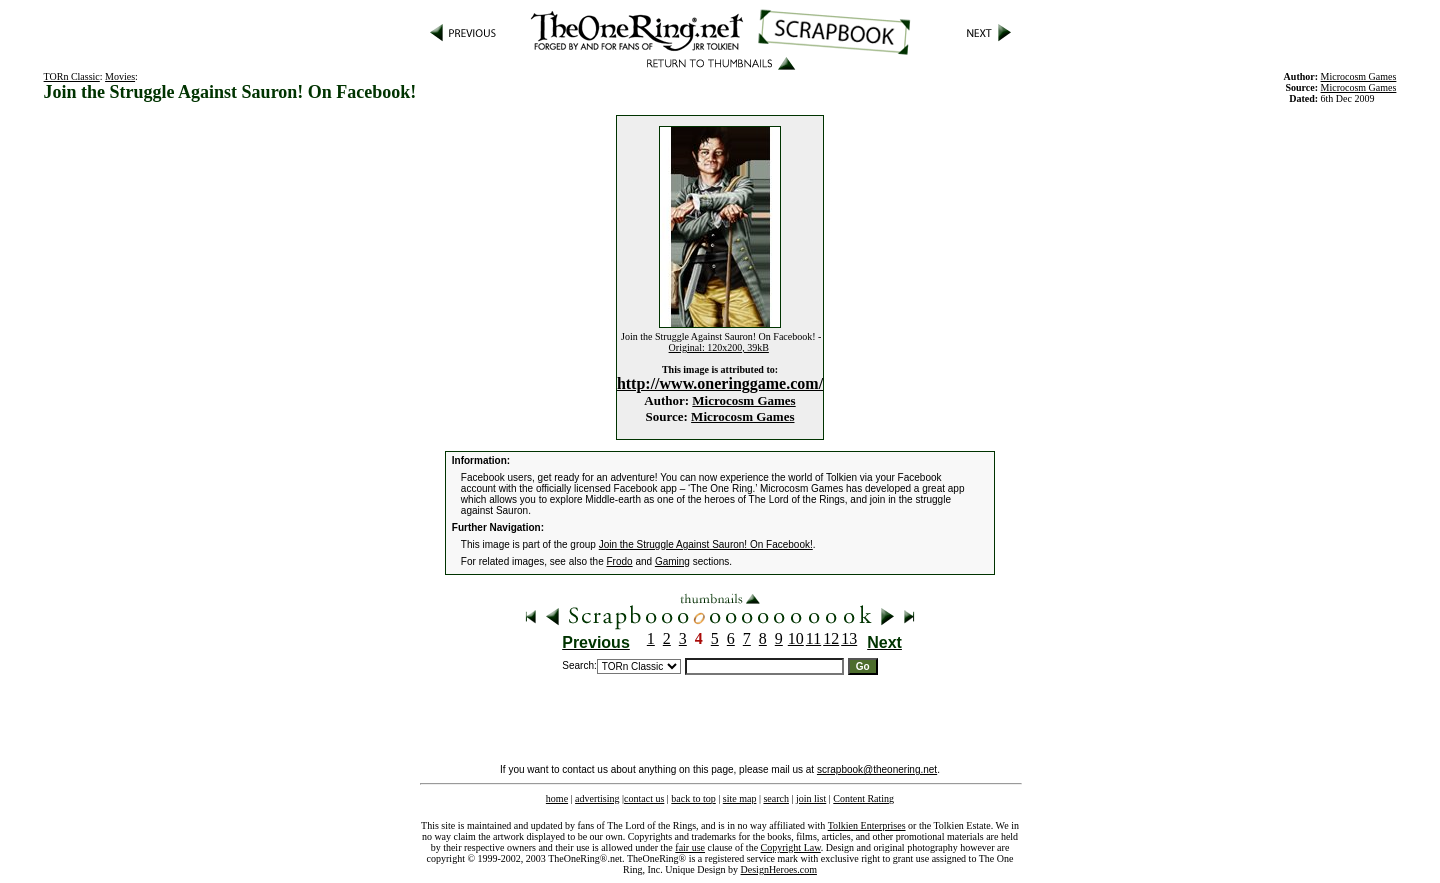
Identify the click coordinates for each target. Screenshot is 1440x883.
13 (849, 638)
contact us (644, 798)
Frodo (620, 561)
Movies (120, 76)
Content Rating (863, 798)
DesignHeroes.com (779, 869)
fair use (690, 847)
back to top (693, 798)
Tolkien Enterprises (867, 825)
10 (796, 638)
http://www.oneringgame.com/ (720, 383)
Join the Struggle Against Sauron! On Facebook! (706, 544)
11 (813, 638)
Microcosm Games (743, 400)
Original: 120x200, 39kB (719, 347)
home (557, 798)
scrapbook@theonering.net (877, 769)
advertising (597, 798)
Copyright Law (791, 847)
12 (831, 638)
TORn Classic (72, 76)
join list (811, 798)
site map (740, 798)
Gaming (672, 561)
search (776, 798)
